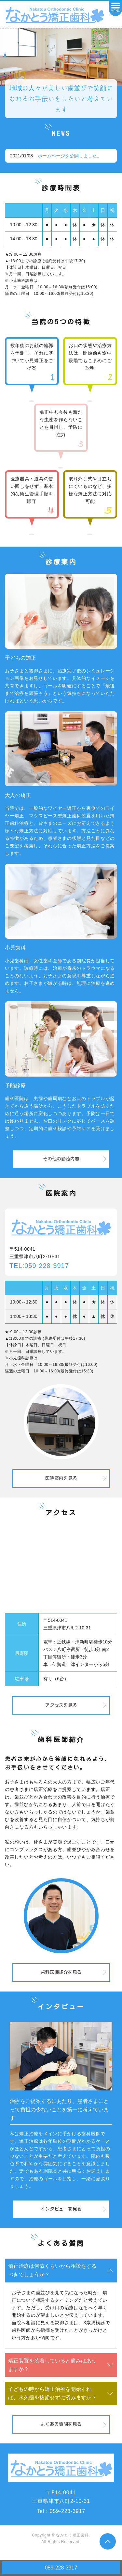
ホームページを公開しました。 (70, 155)
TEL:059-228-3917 (39, 1265)
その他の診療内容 (61, 1159)
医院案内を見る (61, 1478)
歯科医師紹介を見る (61, 1972)
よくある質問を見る (61, 2424)
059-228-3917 (61, 2567)
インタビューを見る (61, 2209)
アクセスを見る (61, 1705)
